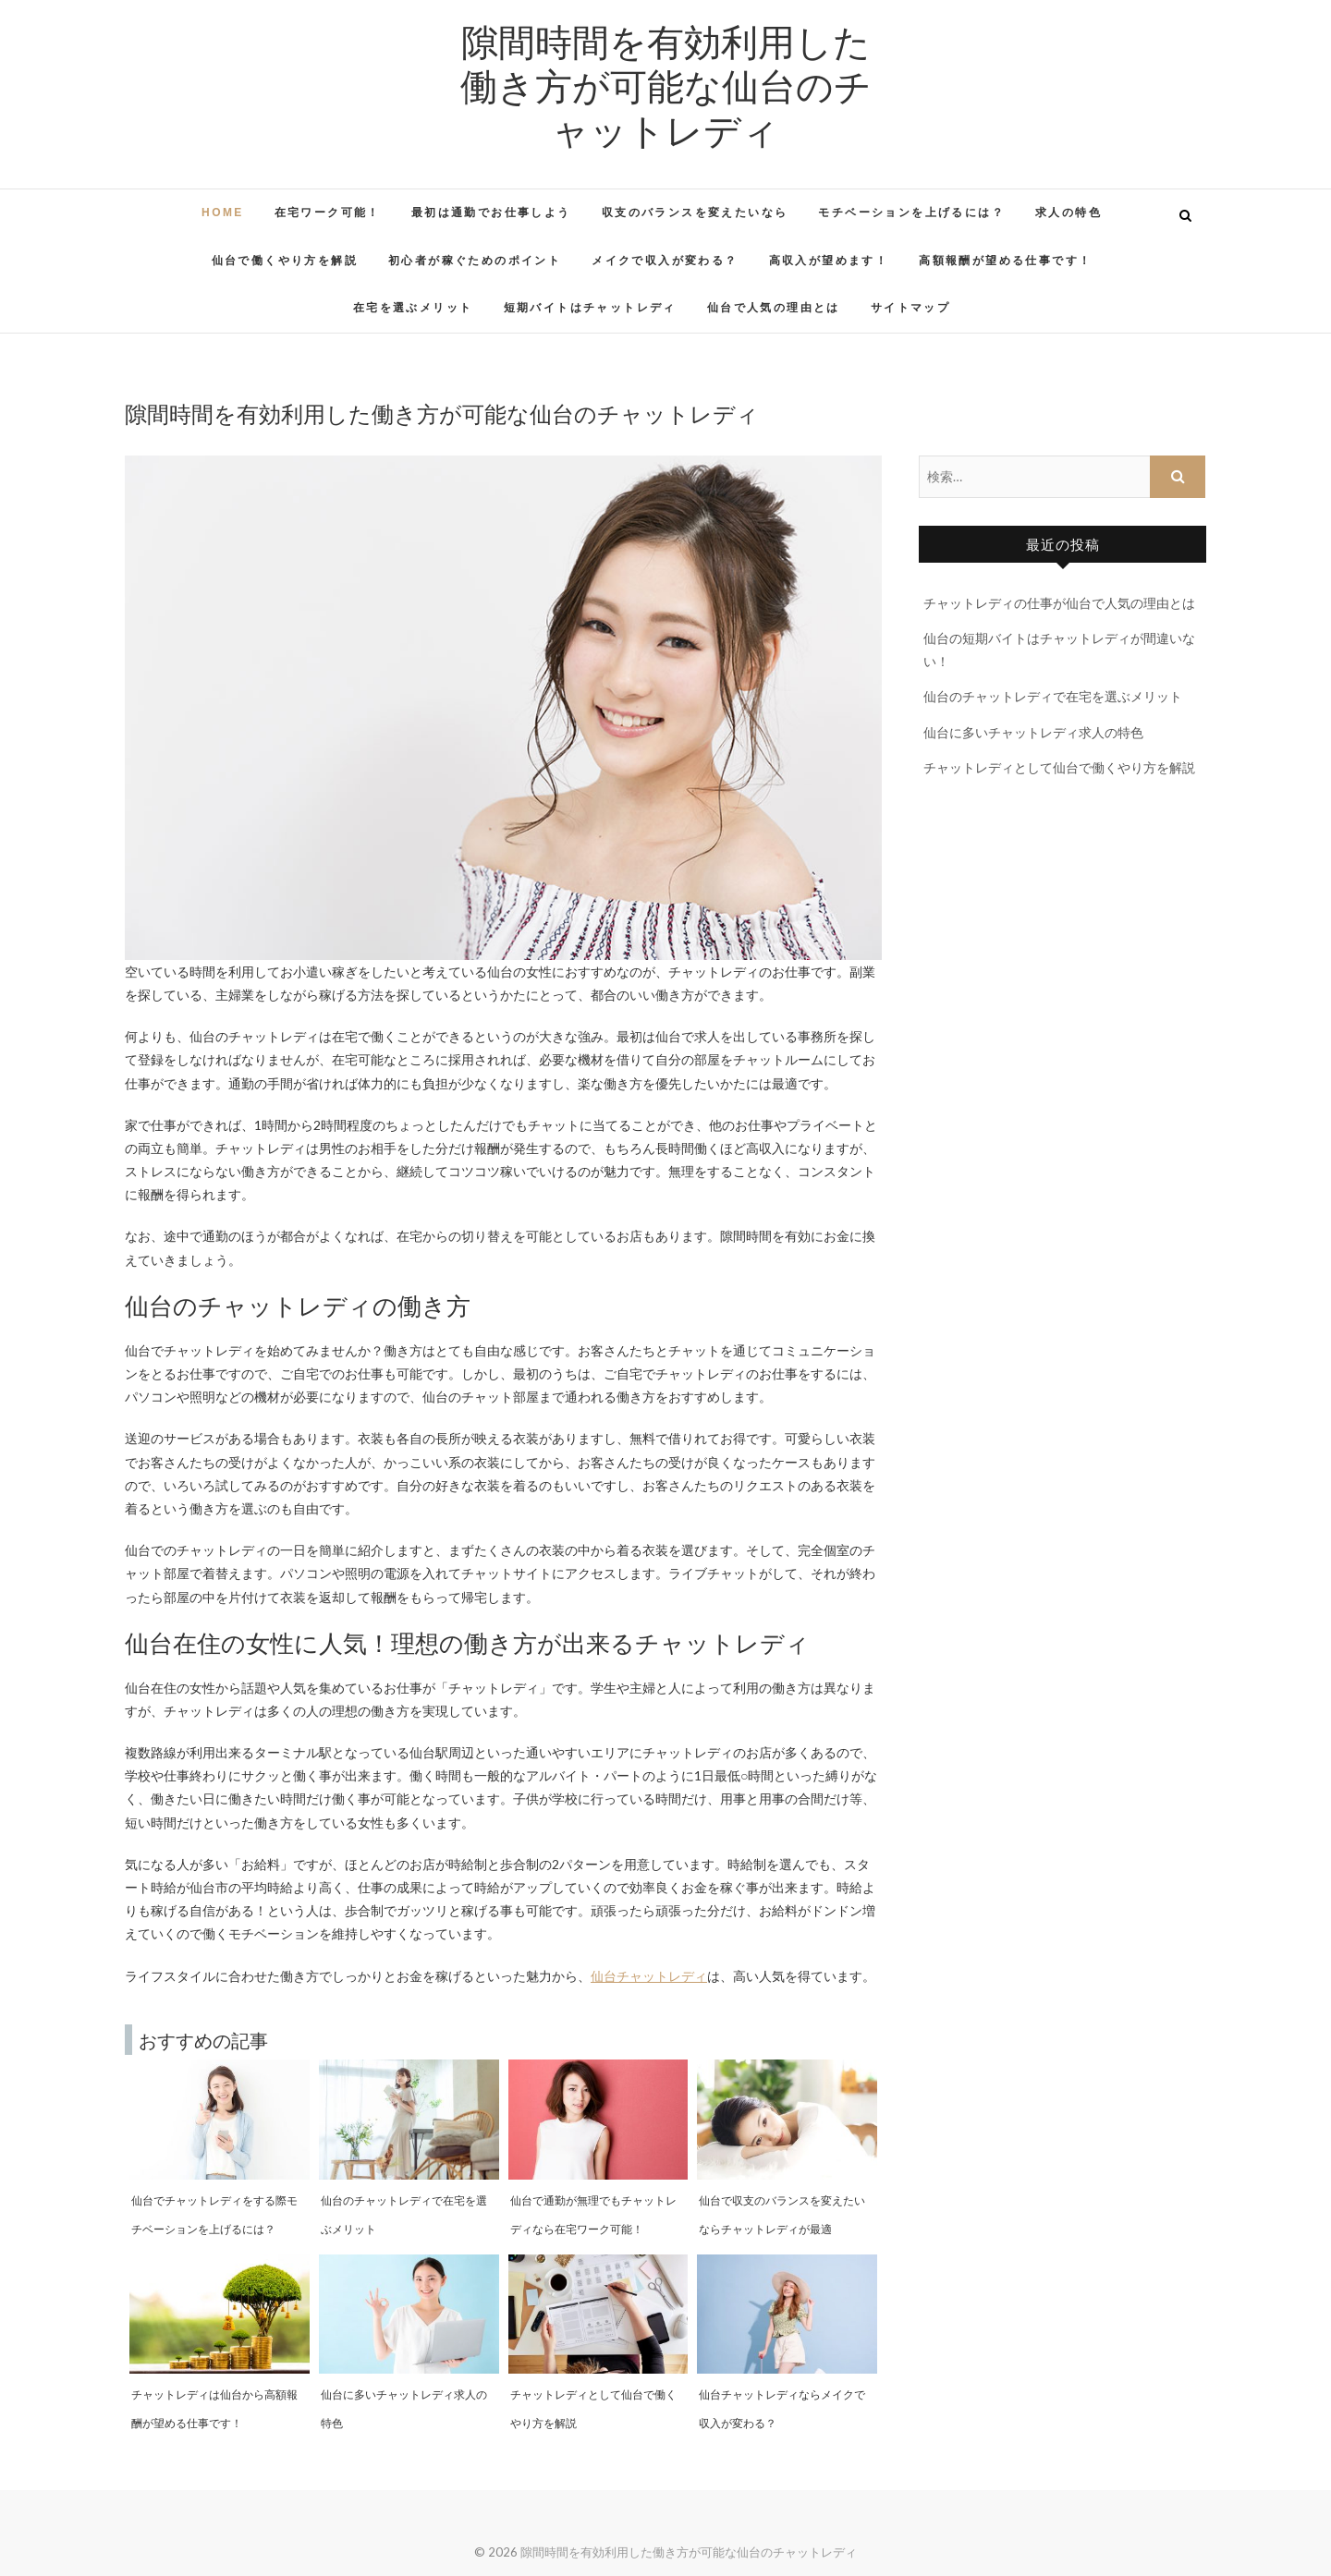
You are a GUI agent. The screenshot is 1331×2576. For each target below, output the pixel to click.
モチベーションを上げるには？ (911, 212)
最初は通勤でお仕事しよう (491, 212)
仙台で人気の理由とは (773, 307)
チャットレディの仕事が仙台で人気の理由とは (1059, 603)
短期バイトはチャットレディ (590, 307)
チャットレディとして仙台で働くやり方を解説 (1059, 767)
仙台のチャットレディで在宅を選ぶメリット (1052, 696)
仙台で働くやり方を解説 (285, 260)
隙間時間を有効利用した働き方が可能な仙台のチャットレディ (666, 85)
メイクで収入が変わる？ (665, 260)
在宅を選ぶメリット (413, 307)
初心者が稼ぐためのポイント (474, 260)
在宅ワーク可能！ (328, 212)
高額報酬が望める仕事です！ (1005, 260)
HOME (222, 212)
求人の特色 (1068, 212)
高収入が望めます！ (829, 260)
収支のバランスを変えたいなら (695, 212)
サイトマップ (910, 307)
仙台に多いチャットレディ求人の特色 (1033, 732)
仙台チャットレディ (649, 1976)
